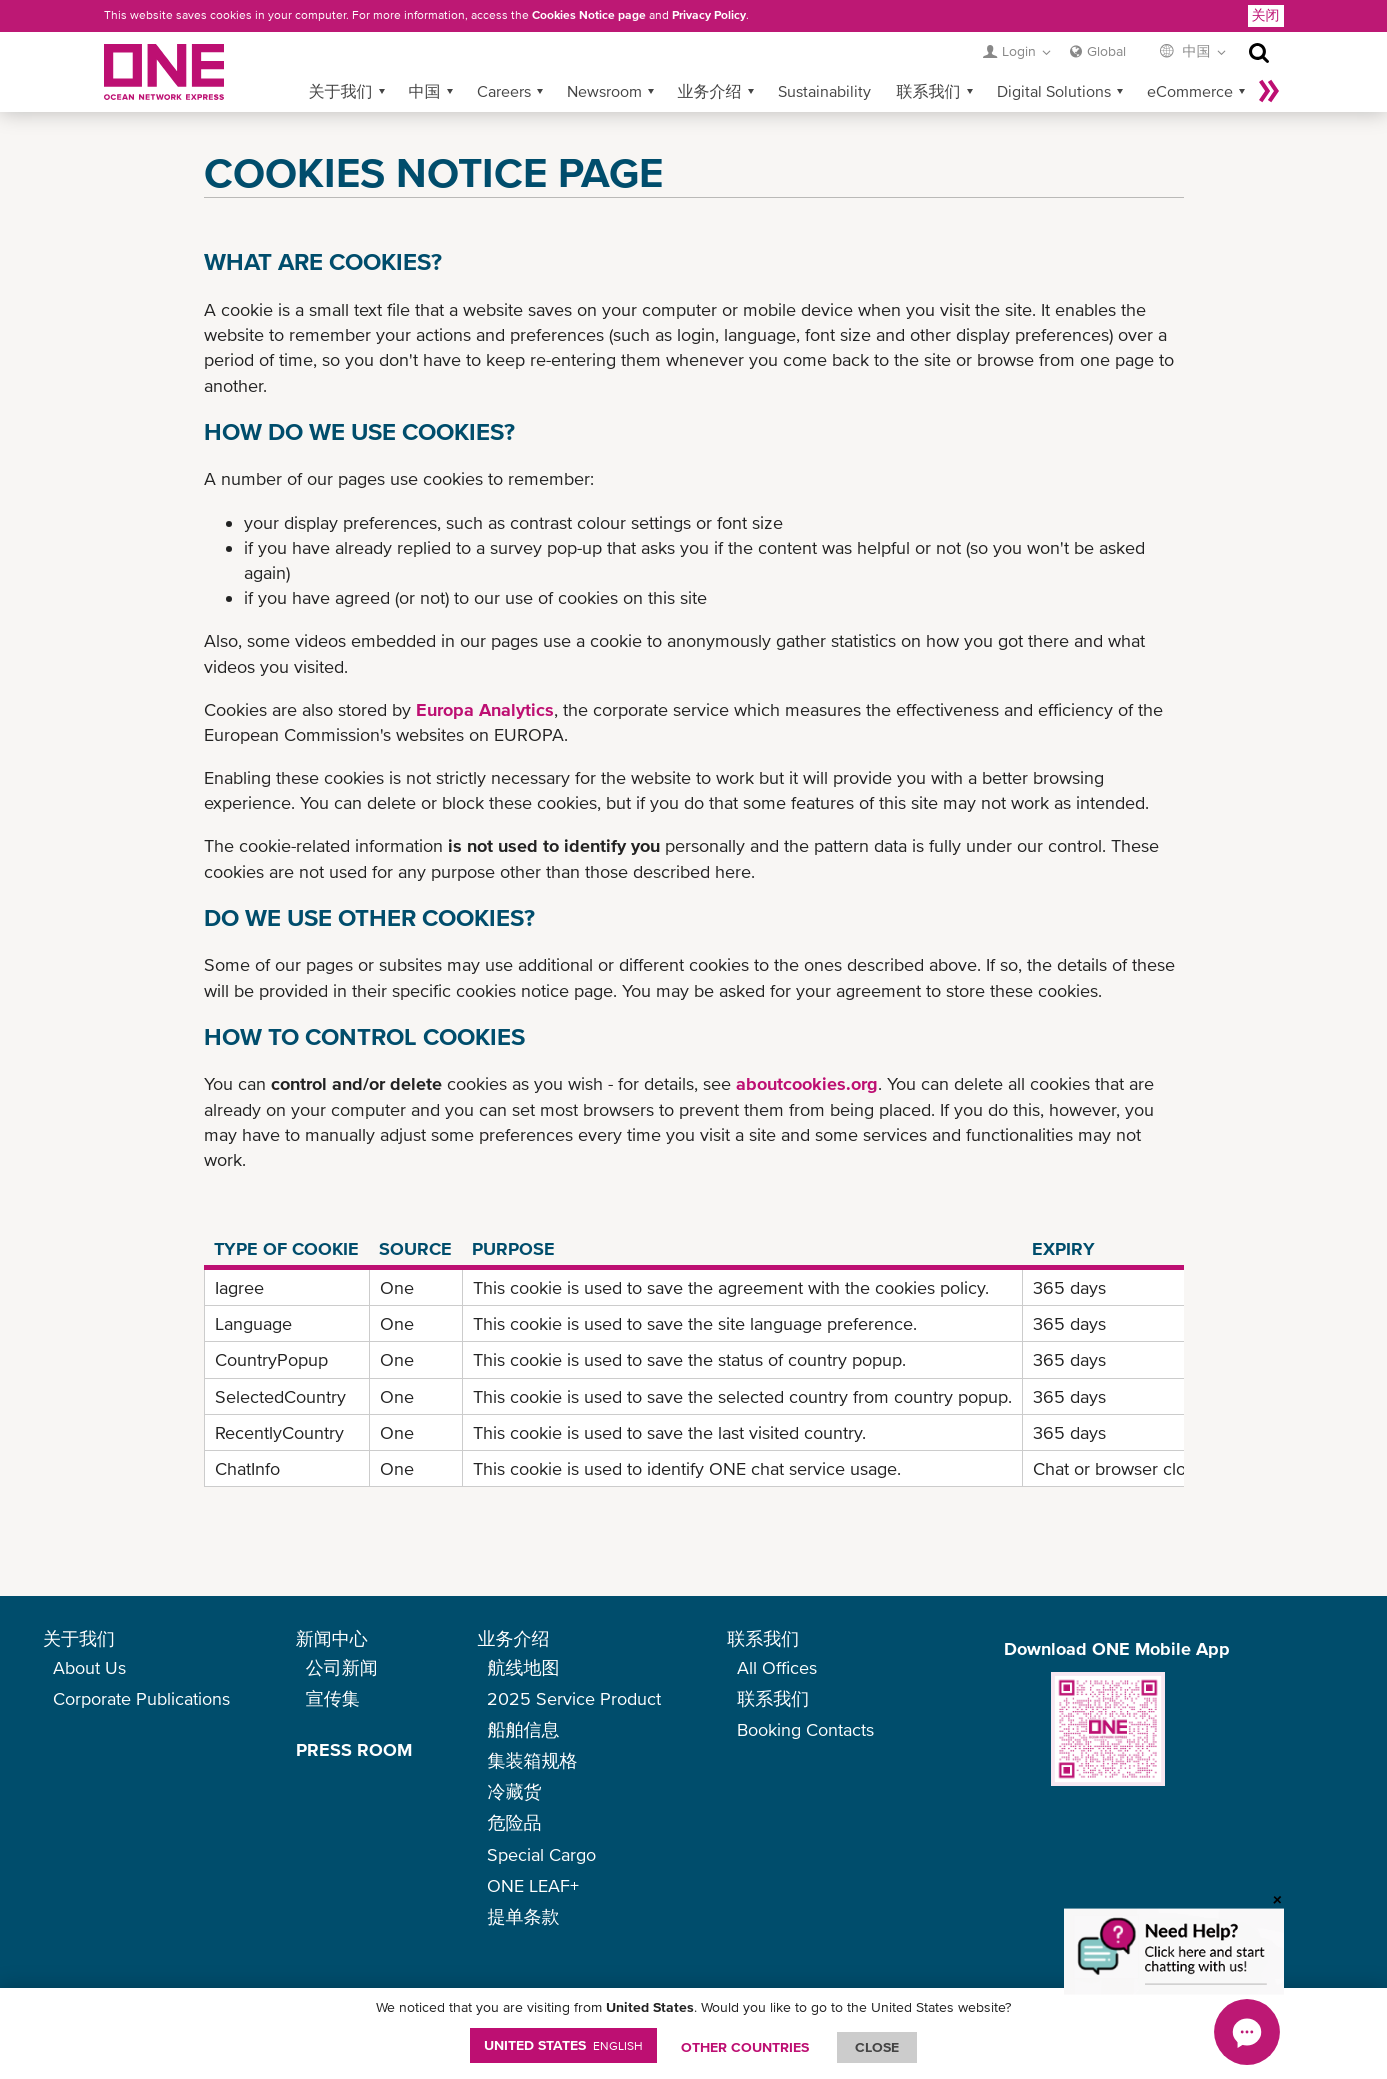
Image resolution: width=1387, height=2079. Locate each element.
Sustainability (824, 91)
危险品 (514, 1822)
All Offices (777, 1667)
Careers (504, 91)
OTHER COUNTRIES (745, 2047)
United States (563, 2045)
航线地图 (523, 1667)
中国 (425, 91)
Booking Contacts (805, 1729)
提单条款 (523, 1916)
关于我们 (341, 91)
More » (1269, 91)
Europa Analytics (485, 709)
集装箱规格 (532, 1760)
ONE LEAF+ (533, 1885)
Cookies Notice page (589, 15)
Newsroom (604, 91)
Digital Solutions (1054, 91)
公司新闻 (342, 1667)
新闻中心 (332, 1638)
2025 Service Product (574, 1698)
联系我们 (929, 91)
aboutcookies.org (807, 1083)
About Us (89, 1667)
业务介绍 (710, 91)
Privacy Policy (709, 15)
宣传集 (333, 1698)
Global (1106, 51)
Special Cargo (541, 1854)
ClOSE (877, 2047)
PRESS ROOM (354, 1749)
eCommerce (1190, 91)
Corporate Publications (141, 1698)
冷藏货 (514, 1791)
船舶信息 (523, 1729)
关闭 (1266, 15)
